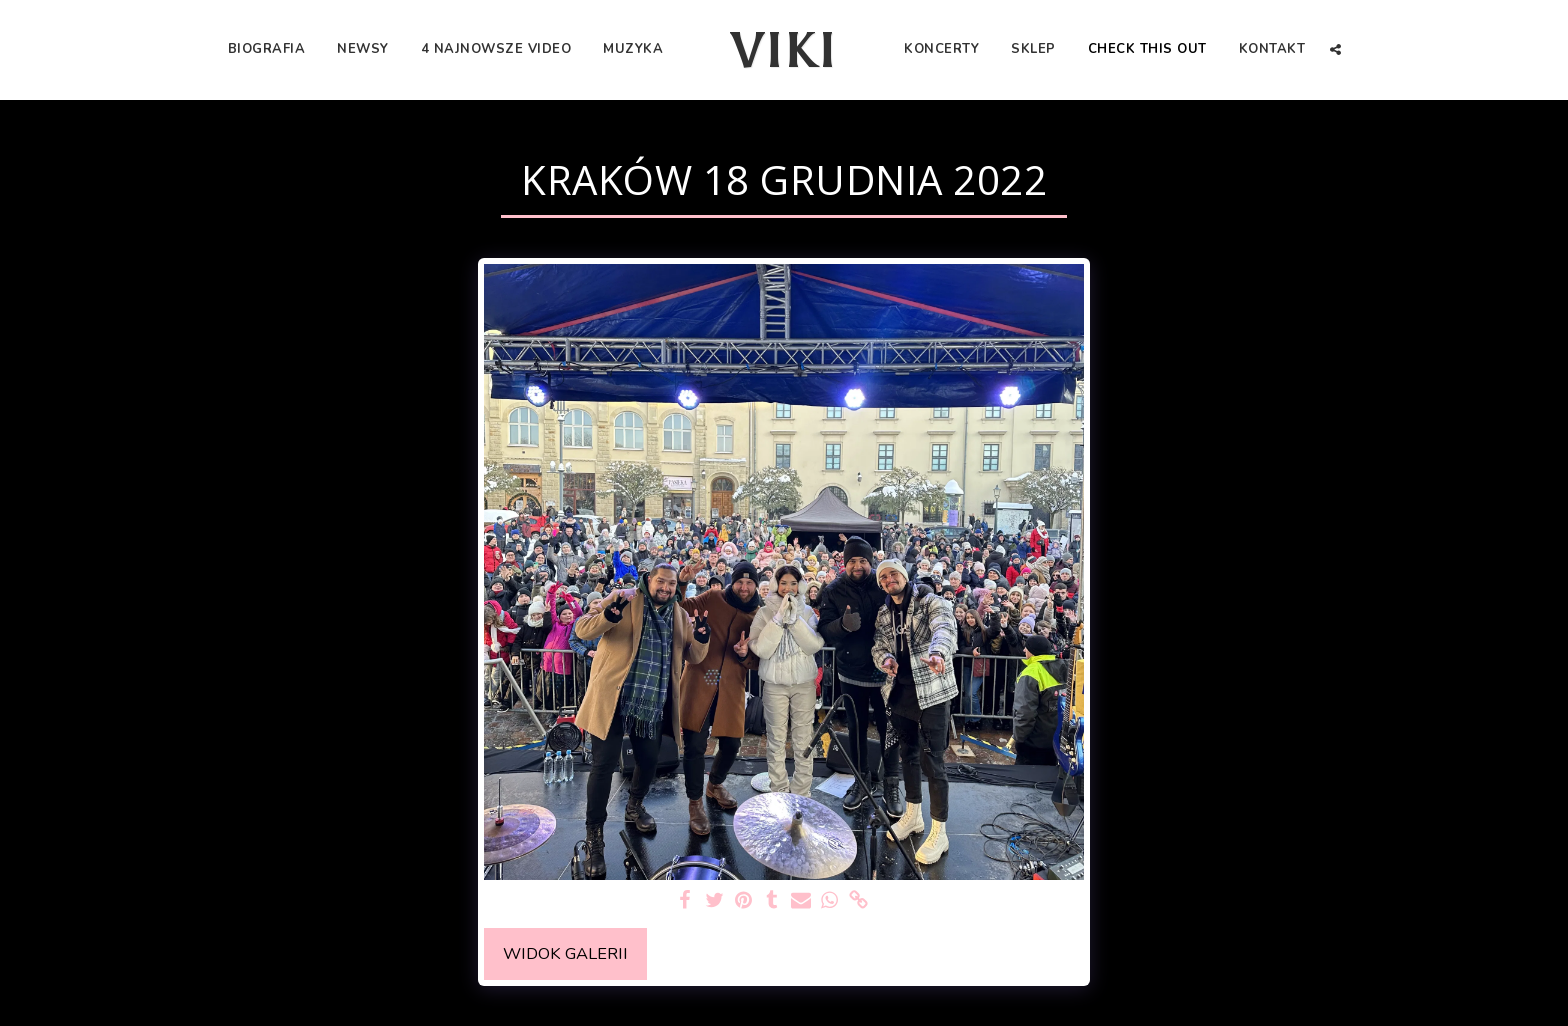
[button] (1335, 49)
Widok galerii (565, 953)
